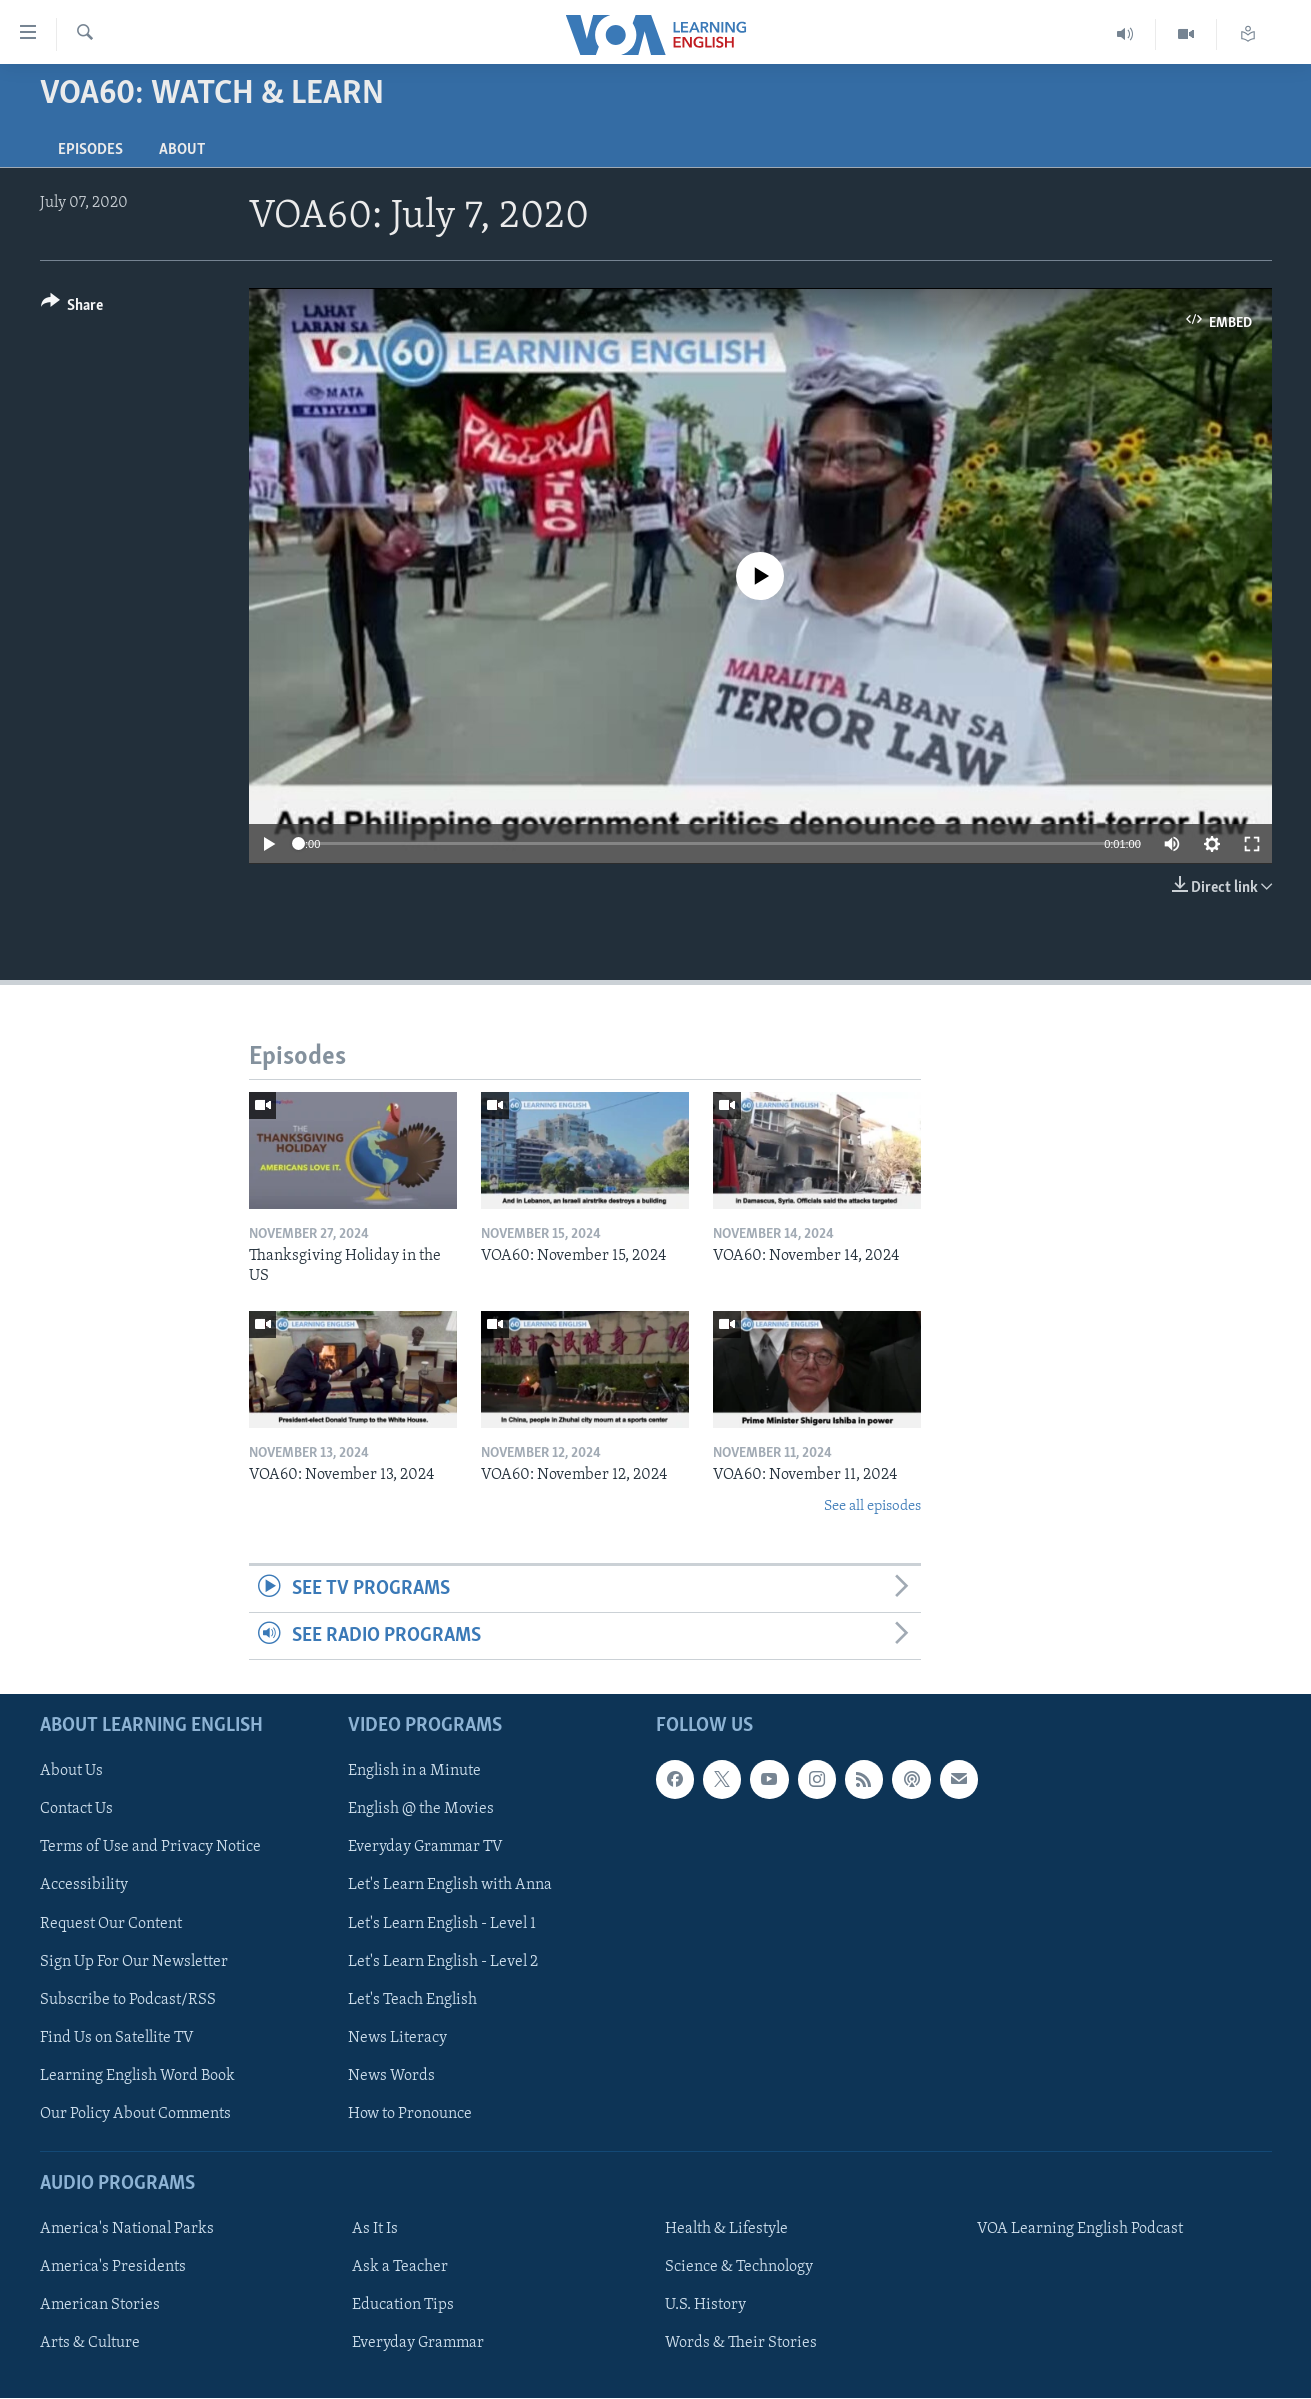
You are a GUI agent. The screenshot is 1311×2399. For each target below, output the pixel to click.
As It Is (375, 2230)
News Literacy (397, 2038)
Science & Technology (739, 2268)
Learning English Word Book (137, 2076)
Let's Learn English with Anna (450, 1886)
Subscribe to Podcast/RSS (128, 2000)
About (182, 150)
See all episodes (872, 1506)
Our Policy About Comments (135, 2114)
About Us (71, 1772)
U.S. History (705, 2306)
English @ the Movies (421, 1810)
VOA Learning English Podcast (1080, 2230)
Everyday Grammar (418, 2344)
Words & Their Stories (741, 2344)
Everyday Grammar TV (425, 1848)
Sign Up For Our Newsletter (134, 1962)
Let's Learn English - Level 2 (443, 1962)
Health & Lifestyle (726, 2230)
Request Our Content (111, 1924)
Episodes (90, 150)
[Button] (72, 308)
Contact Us (76, 1810)
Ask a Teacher (400, 2268)
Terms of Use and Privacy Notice (150, 1848)
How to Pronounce (410, 2114)
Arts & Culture (90, 2344)
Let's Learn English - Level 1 (442, 1924)
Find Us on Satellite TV (117, 2038)
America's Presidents (113, 2268)
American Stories (100, 2306)
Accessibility (84, 1886)
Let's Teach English (412, 2000)
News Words (391, 2076)
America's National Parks (127, 2230)
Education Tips (403, 2306)
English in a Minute (414, 1772)
